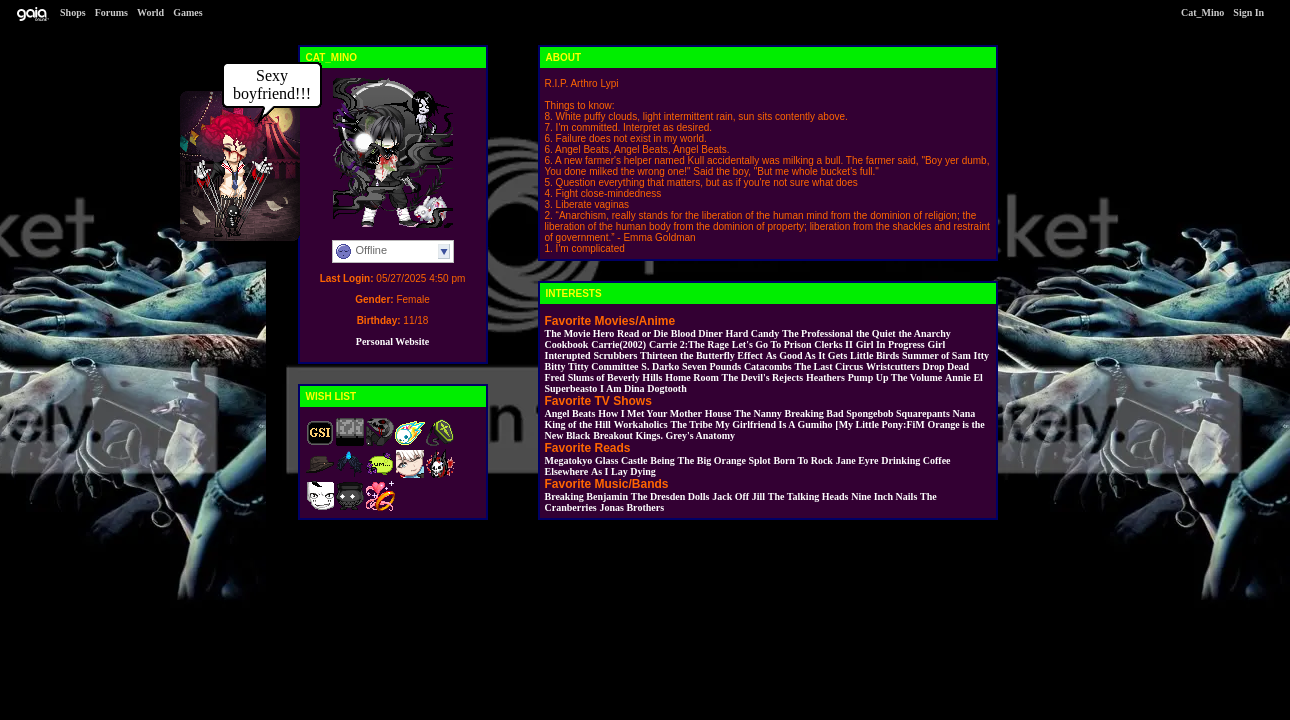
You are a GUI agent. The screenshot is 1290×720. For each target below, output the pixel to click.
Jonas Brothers (632, 507)
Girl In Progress (890, 344)
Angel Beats (570, 413)
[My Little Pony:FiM (879, 424)
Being (662, 460)
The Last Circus (828, 366)
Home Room (692, 377)
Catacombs (768, 366)
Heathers (825, 377)
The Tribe (691, 424)
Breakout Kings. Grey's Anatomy (664, 435)
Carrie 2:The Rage (689, 344)
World (150, 12)
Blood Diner (697, 333)
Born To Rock (802, 460)
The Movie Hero (580, 333)
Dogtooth (666, 388)
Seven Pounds (711, 366)
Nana (964, 413)
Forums (111, 12)
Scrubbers (615, 355)
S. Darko (660, 366)
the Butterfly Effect (721, 355)
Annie (958, 377)
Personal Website (392, 341)
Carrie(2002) (618, 344)
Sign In (1248, 12)
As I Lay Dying (623, 471)
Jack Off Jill (738, 496)
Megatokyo (569, 460)
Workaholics (641, 424)
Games (187, 12)
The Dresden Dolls (670, 496)
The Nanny (758, 413)
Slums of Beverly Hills (615, 377)
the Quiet (876, 333)
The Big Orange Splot (724, 460)
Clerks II (833, 344)
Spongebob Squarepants (897, 413)
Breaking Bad (814, 413)
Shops (73, 12)
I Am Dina (622, 388)
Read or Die (642, 333)
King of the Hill (578, 424)
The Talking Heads (808, 496)
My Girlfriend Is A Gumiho (773, 424)
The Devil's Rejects (763, 377)
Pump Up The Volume (895, 377)
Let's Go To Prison (772, 344)
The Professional (817, 333)
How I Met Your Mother (650, 413)
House (718, 413)
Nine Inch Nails (884, 496)
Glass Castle (621, 460)
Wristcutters (893, 366)
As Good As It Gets (807, 355)
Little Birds (874, 355)
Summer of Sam (936, 355)
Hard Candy (753, 333)
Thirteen (658, 355)
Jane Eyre (857, 460)
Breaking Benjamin (586, 496)
